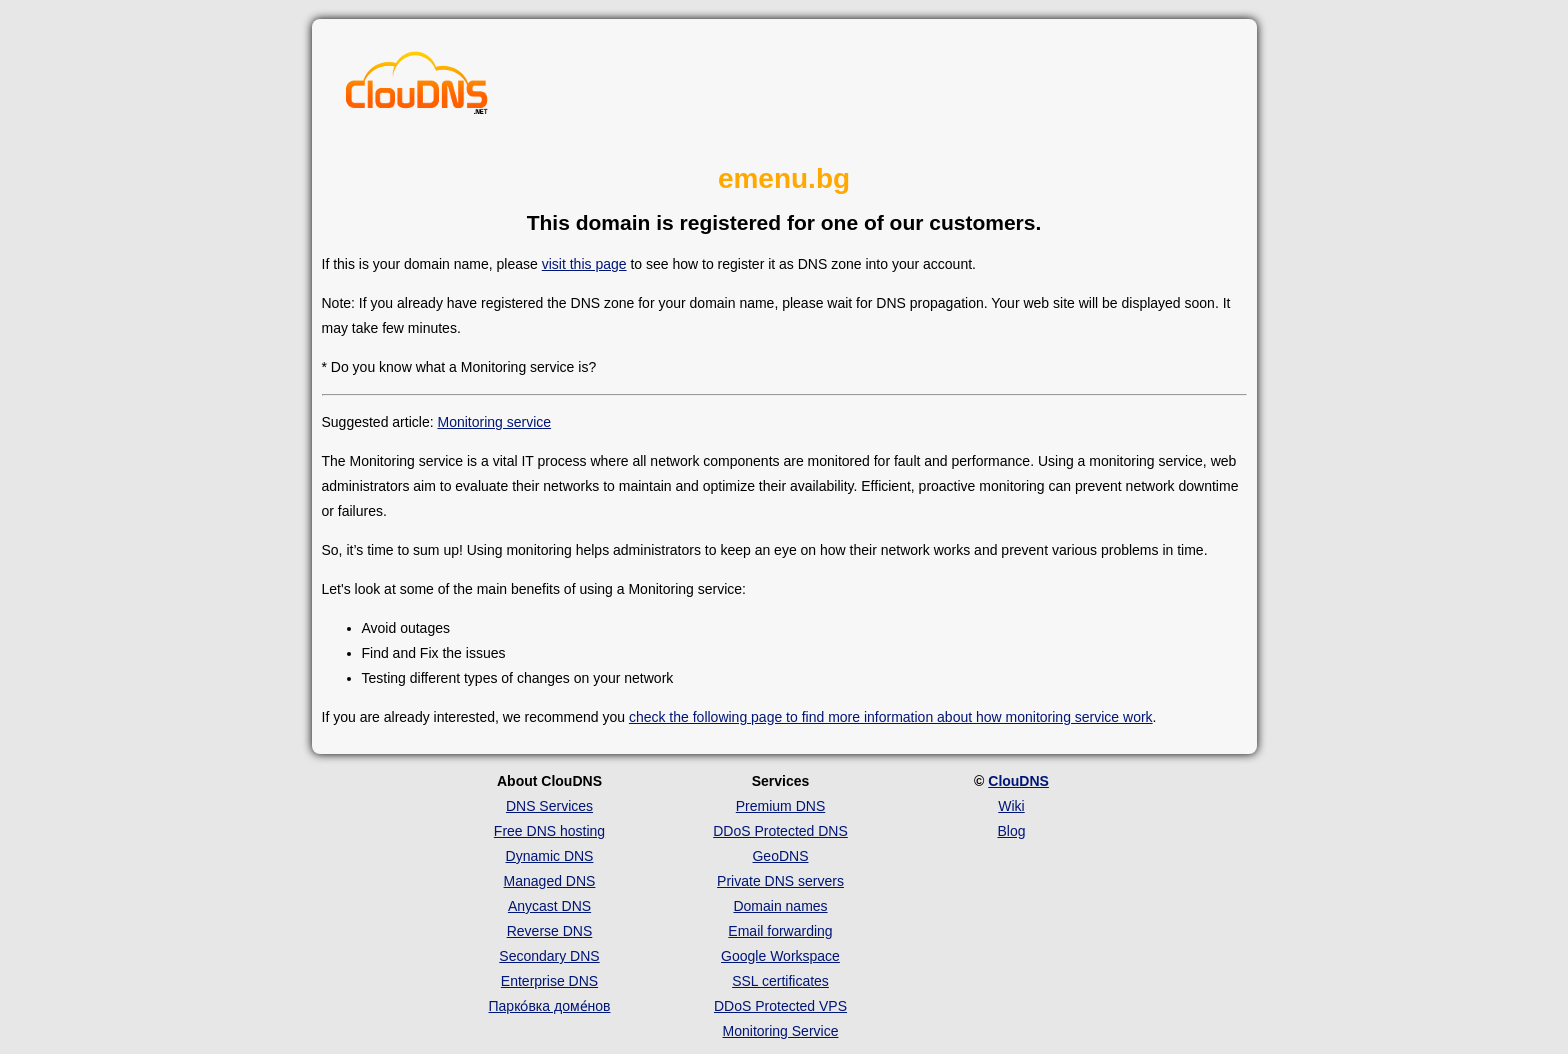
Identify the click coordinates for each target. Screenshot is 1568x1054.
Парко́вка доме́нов (550, 1006)
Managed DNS (550, 881)
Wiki (1011, 806)
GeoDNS (780, 856)
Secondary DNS (549, 956)
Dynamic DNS (550, 856)
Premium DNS (780, 806)
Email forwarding (780, 931)
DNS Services (549, 806)
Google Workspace (780, 956)
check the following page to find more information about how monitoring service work (891, 717)
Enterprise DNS (549, 981)
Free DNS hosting (549, 831)
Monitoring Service (781, 1031)
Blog (1011, 831)
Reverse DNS (550, 931)
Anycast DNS (549, 906)
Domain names (780, 906)
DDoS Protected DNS (780, 831)
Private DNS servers (780, 881)
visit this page (584, 264)
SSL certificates (780, 981)
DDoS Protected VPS (780, 1006)
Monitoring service (494, 422)
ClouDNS (1018, 781)
